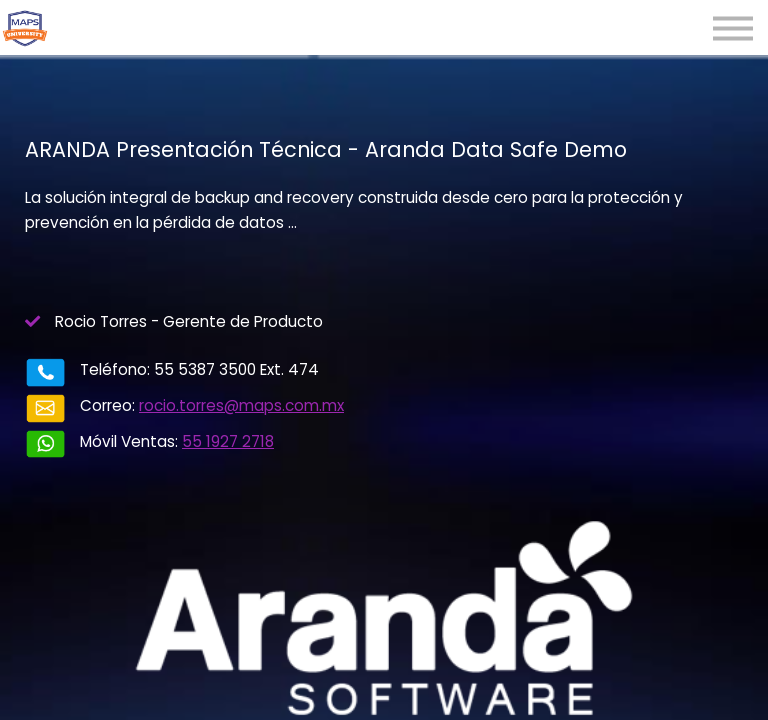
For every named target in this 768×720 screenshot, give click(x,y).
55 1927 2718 (228, 441)
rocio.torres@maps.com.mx (241, 405)
